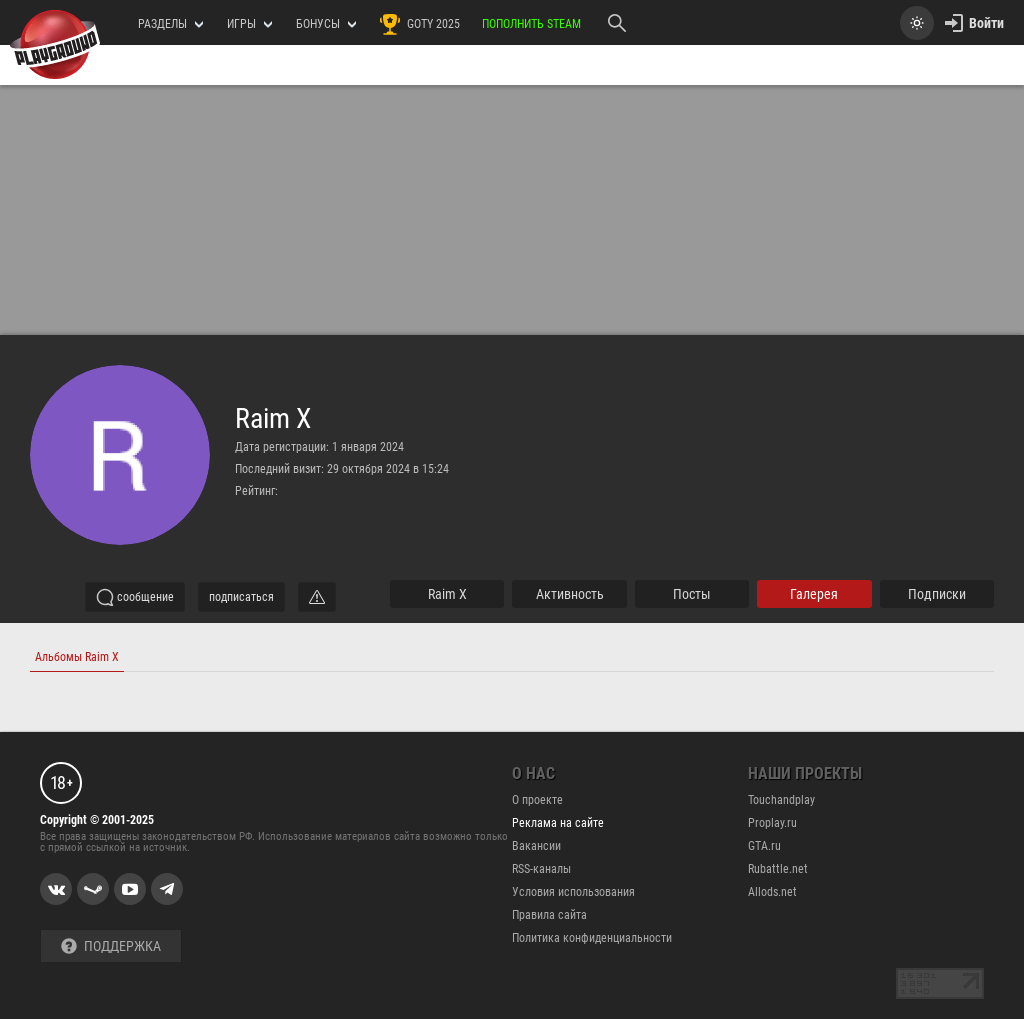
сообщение (135, 597)
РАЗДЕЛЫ (170, 24)
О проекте (537, 800)
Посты (692, 594)
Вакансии (536, 846)
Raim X (273, 419)
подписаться (241, 597)
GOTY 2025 (419, 24)
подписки (937, 594)
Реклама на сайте (558, 823)
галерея (814, 594)
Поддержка (111, 946)
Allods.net (772, 892)
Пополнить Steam (531, 24)
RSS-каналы (541, 869)
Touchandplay (781, 800)
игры (249, 24)
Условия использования (573, 892)
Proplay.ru (772, 823)
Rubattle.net (778, 869)
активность (570, 594)
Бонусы (326, 24)
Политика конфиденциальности (592, 938)
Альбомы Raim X (77, 657)
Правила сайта (549, 915)
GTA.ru (764, 846)
